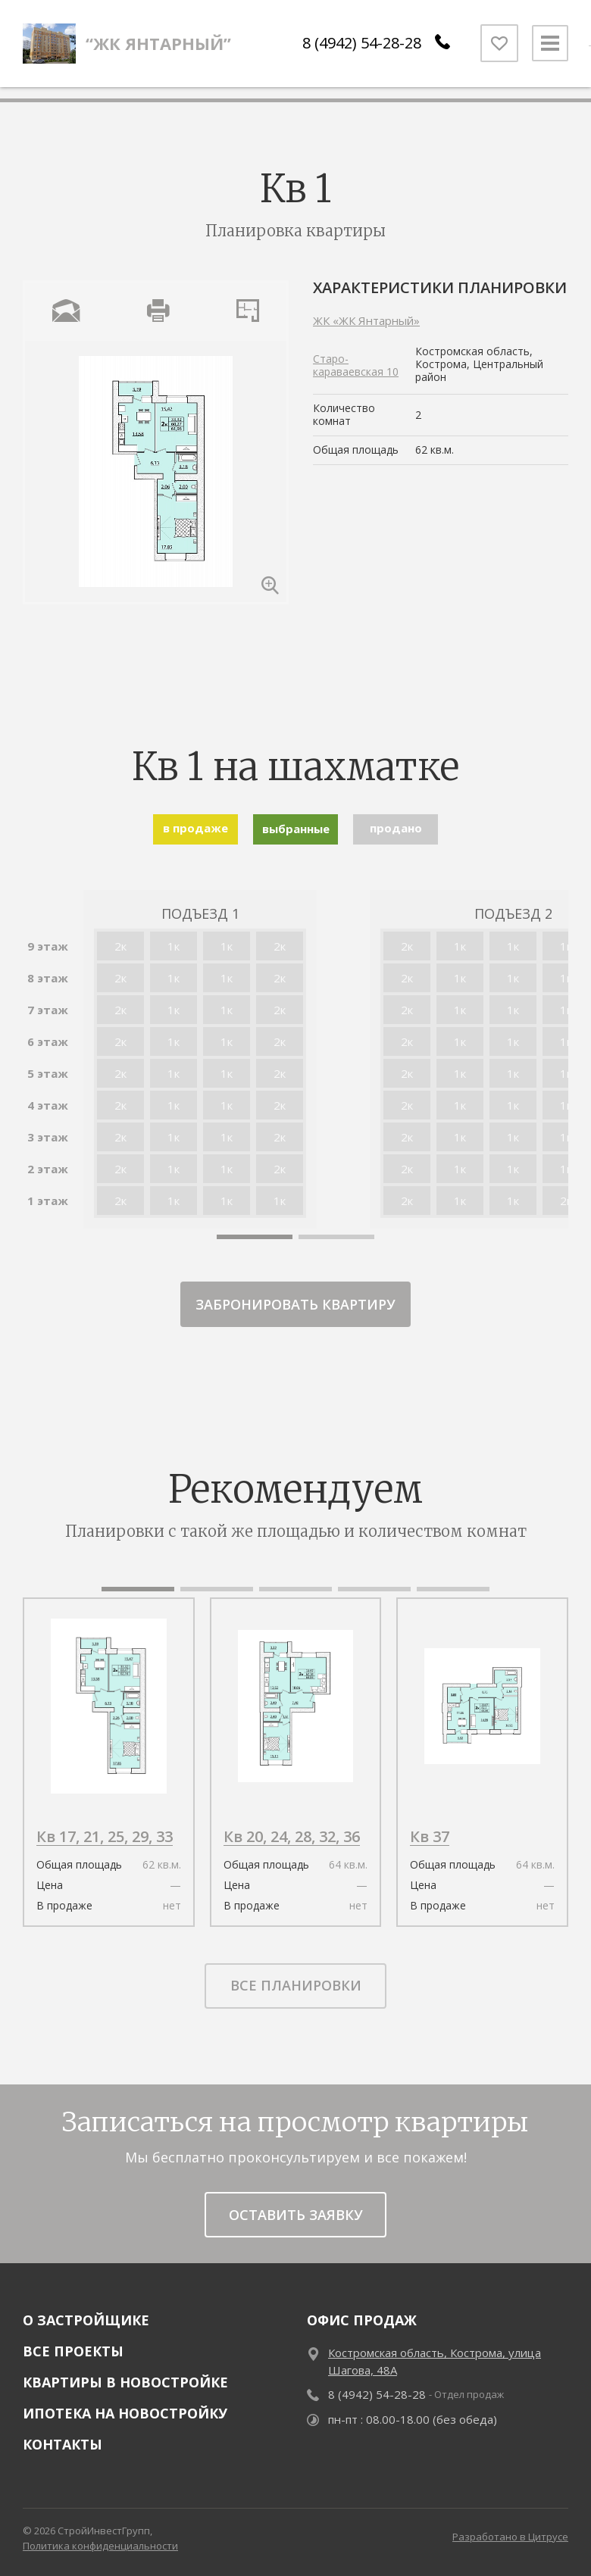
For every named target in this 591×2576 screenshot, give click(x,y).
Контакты (62, 2444)
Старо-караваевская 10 (356, 365)
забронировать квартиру (295, 1304)
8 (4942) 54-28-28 (357, 49)
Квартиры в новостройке (125, 2382)
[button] (254, 1237)
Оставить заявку (296, 2215)
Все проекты (73, 2351)
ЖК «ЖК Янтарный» (366, 320)
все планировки (295, 1985)
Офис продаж (362, 2320)
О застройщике (86, 2320)
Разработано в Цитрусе (510, 2536)
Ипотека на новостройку (125, 2413)
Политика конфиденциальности (100, 2546)
